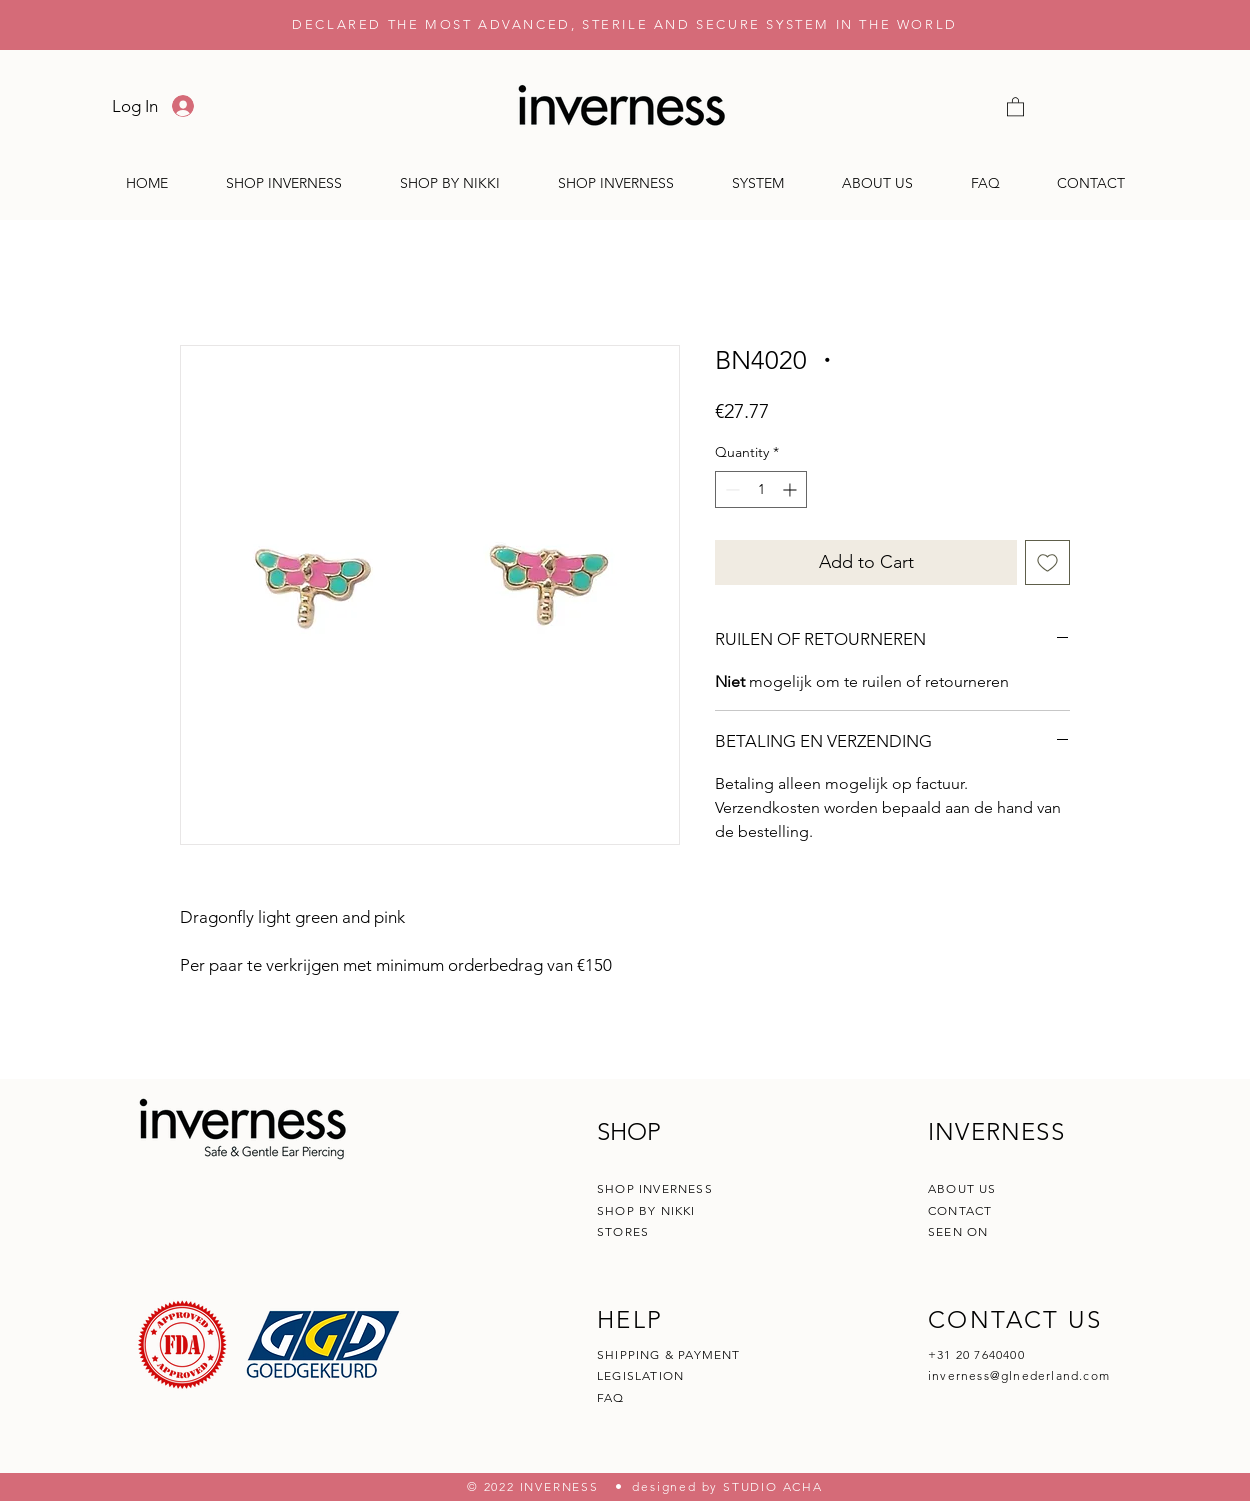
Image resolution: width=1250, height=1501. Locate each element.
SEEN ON (958, 1231)
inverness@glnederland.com (1019, 1375)
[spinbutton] (761, 489)
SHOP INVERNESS (655, 1188)
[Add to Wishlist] (1047, 562)
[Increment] (791, 489)
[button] (1015, 106)
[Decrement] (730, 489)
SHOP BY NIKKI (646, 1210)
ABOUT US (962, 1188)
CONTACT (962, 1210)
